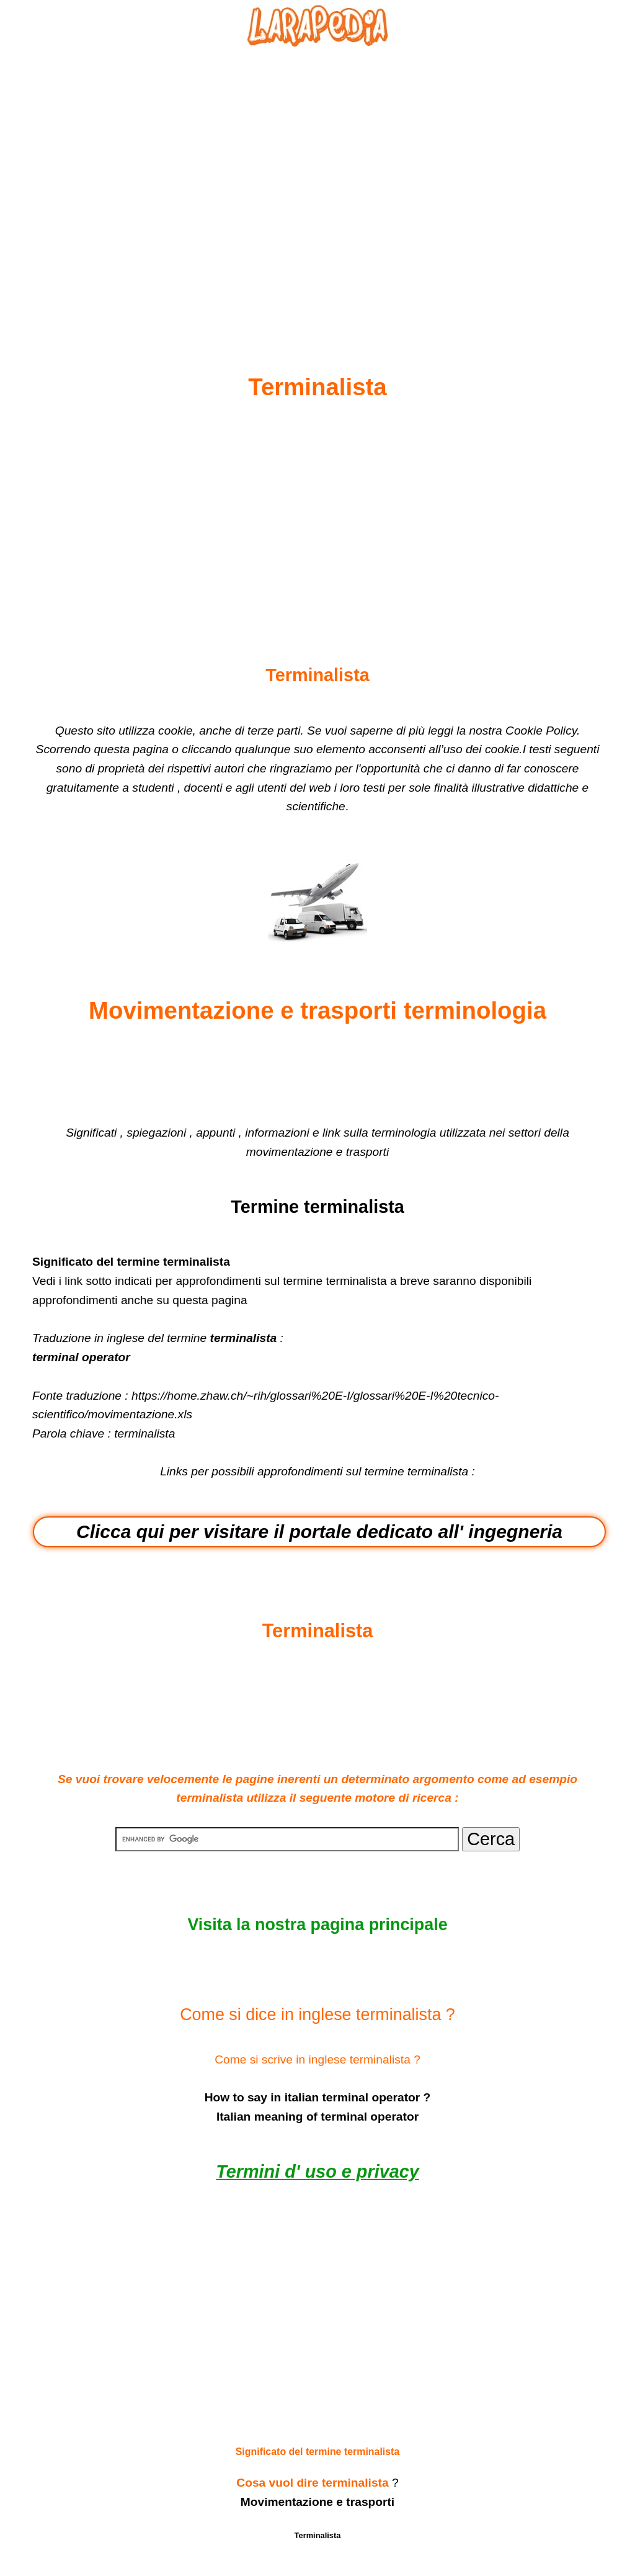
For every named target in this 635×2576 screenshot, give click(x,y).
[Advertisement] (317, 180)
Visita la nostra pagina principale (317, 1924)
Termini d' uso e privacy (317, 2171)
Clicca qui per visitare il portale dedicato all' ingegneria (319, 1531)
